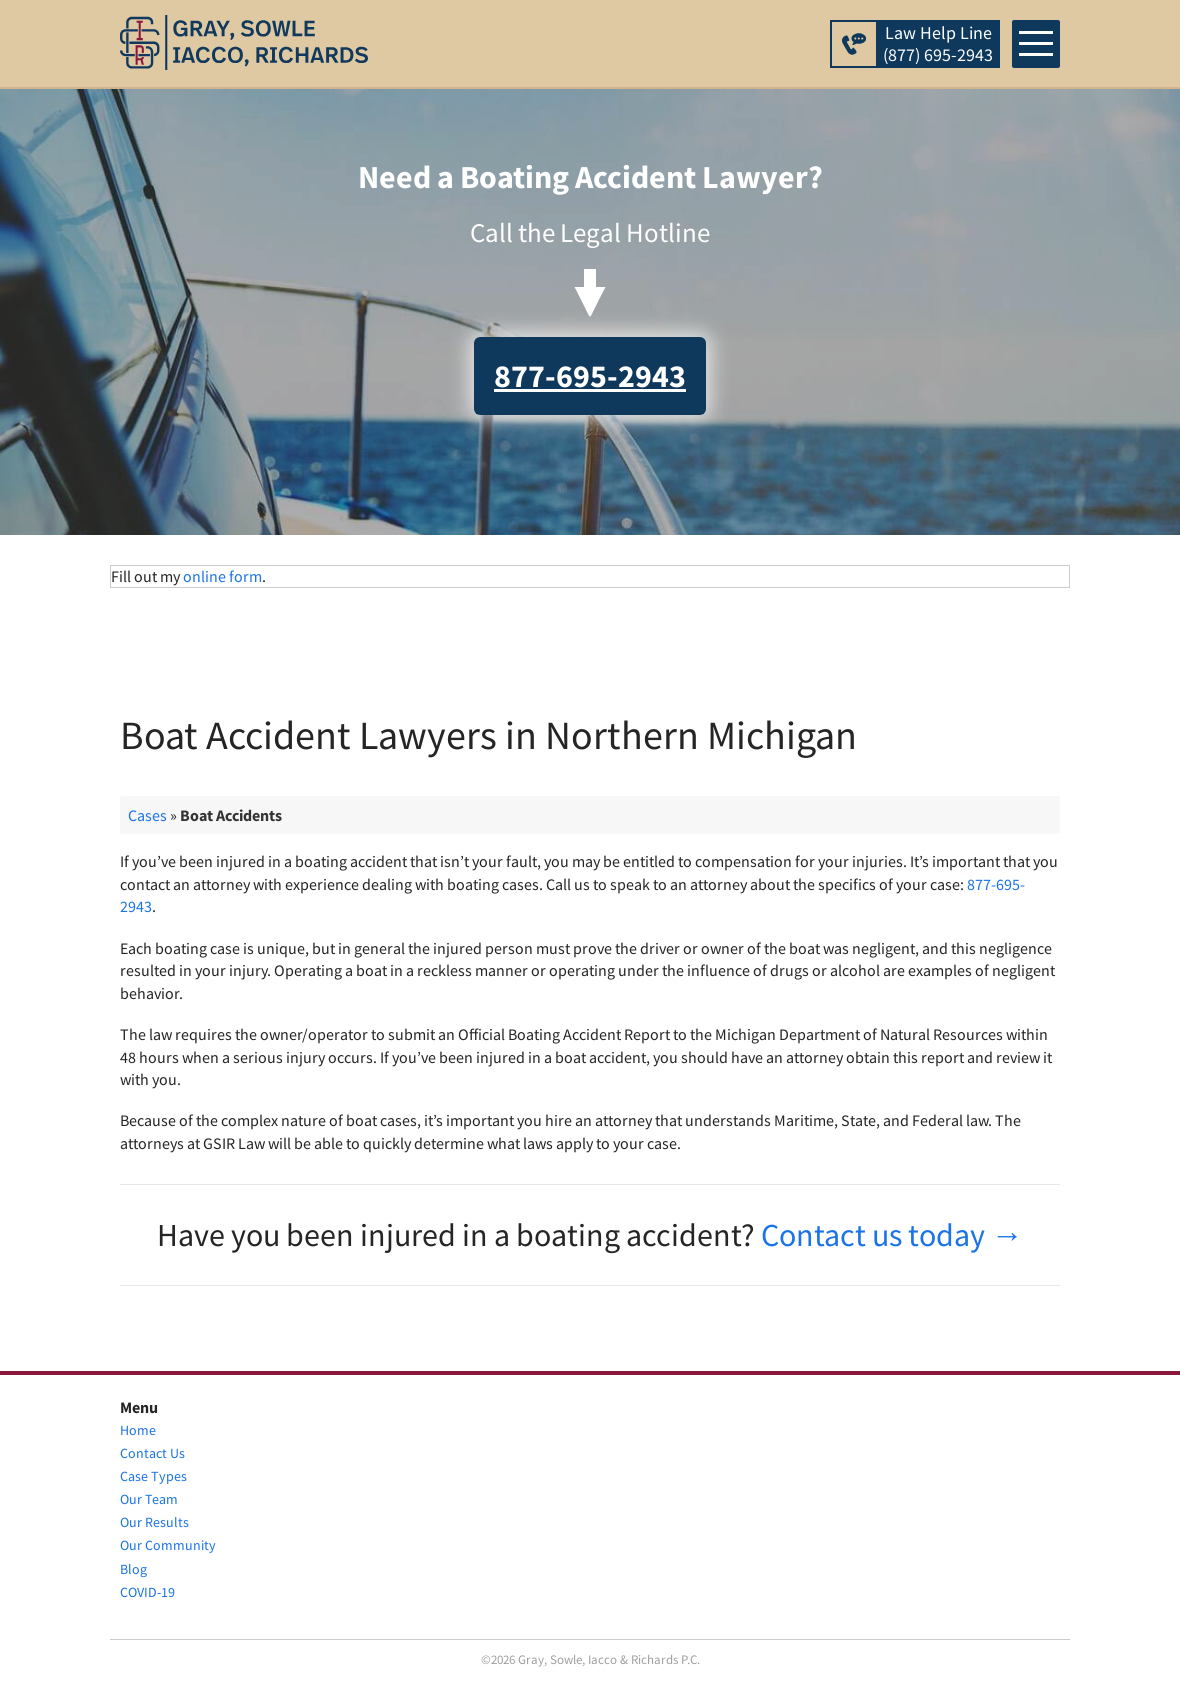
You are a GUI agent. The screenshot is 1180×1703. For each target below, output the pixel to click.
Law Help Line (938, 33)
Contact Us (152, 1453)
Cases (147, 815)
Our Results (154, 1522)
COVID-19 (147, 1592)
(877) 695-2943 (938, 55)
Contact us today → (892, 1235)
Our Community (168, 1546)
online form (222, 576)
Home (138, 1430)
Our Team (149, 1499)
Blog (133, 1569)
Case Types (153, 1476)
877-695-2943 (590, 376)
